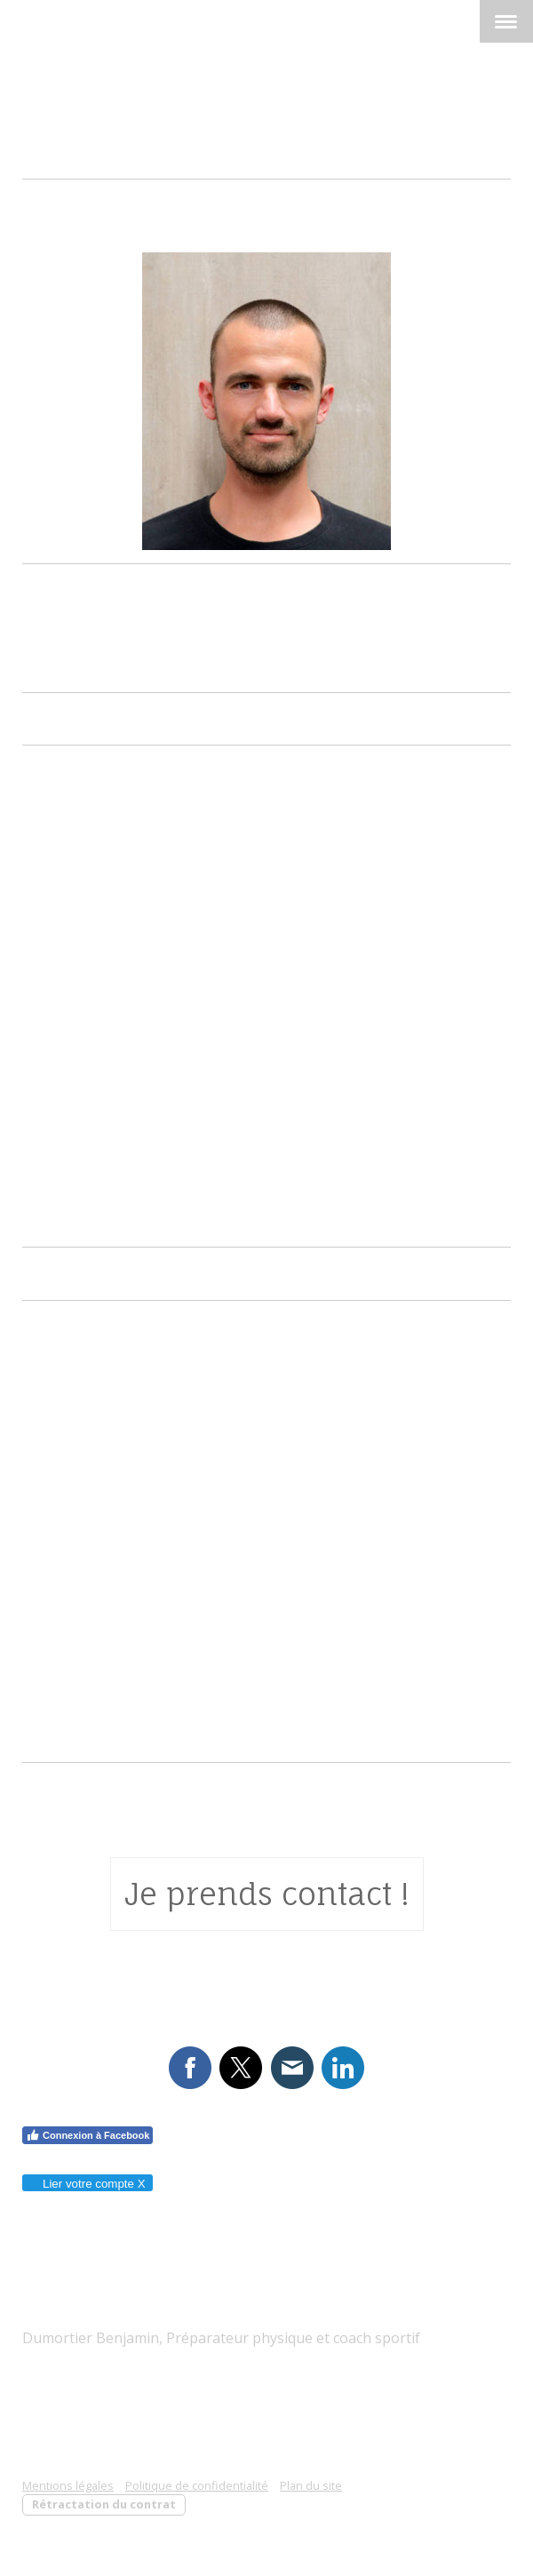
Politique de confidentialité (196, 2485)
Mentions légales (68, 2485)
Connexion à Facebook (87, 2135)
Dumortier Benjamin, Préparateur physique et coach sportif (221, 2338)
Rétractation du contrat (104, 2504)
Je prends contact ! (267, 1893)
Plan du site (311, 2485)
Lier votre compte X (87, 2183)
